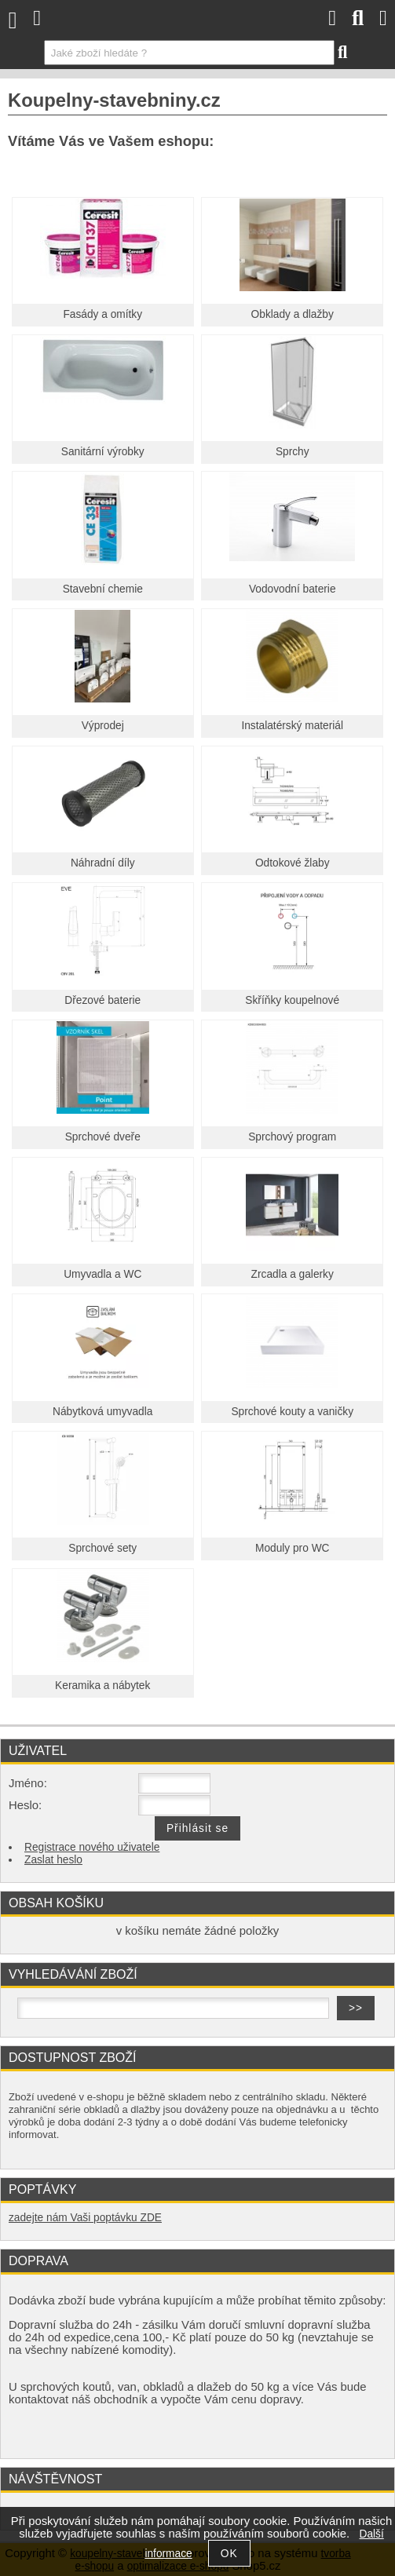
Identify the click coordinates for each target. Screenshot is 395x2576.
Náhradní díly (103, 863)
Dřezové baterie (102, 1000)
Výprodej (103, 726)
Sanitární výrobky (102, 452)
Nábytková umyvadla (102, 1412)
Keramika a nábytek (102, 1685)
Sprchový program (292, 1137)
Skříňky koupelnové (292, 1000)
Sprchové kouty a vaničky (292, 1412)
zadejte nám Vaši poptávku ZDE (85, 2218)
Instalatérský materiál (292, 726)
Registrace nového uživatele (91, 1847)
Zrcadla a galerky (292, 1274)
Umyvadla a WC (102, 1274)
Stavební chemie (103, 589)
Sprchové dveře (103, 1137)
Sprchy (292, 452)
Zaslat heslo (53, 1860)
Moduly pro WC (292, 1548)
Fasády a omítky (102, 314)
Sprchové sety (102, 1548)
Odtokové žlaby (292, 863)
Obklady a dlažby (292, 314)
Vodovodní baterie (292, 589)
